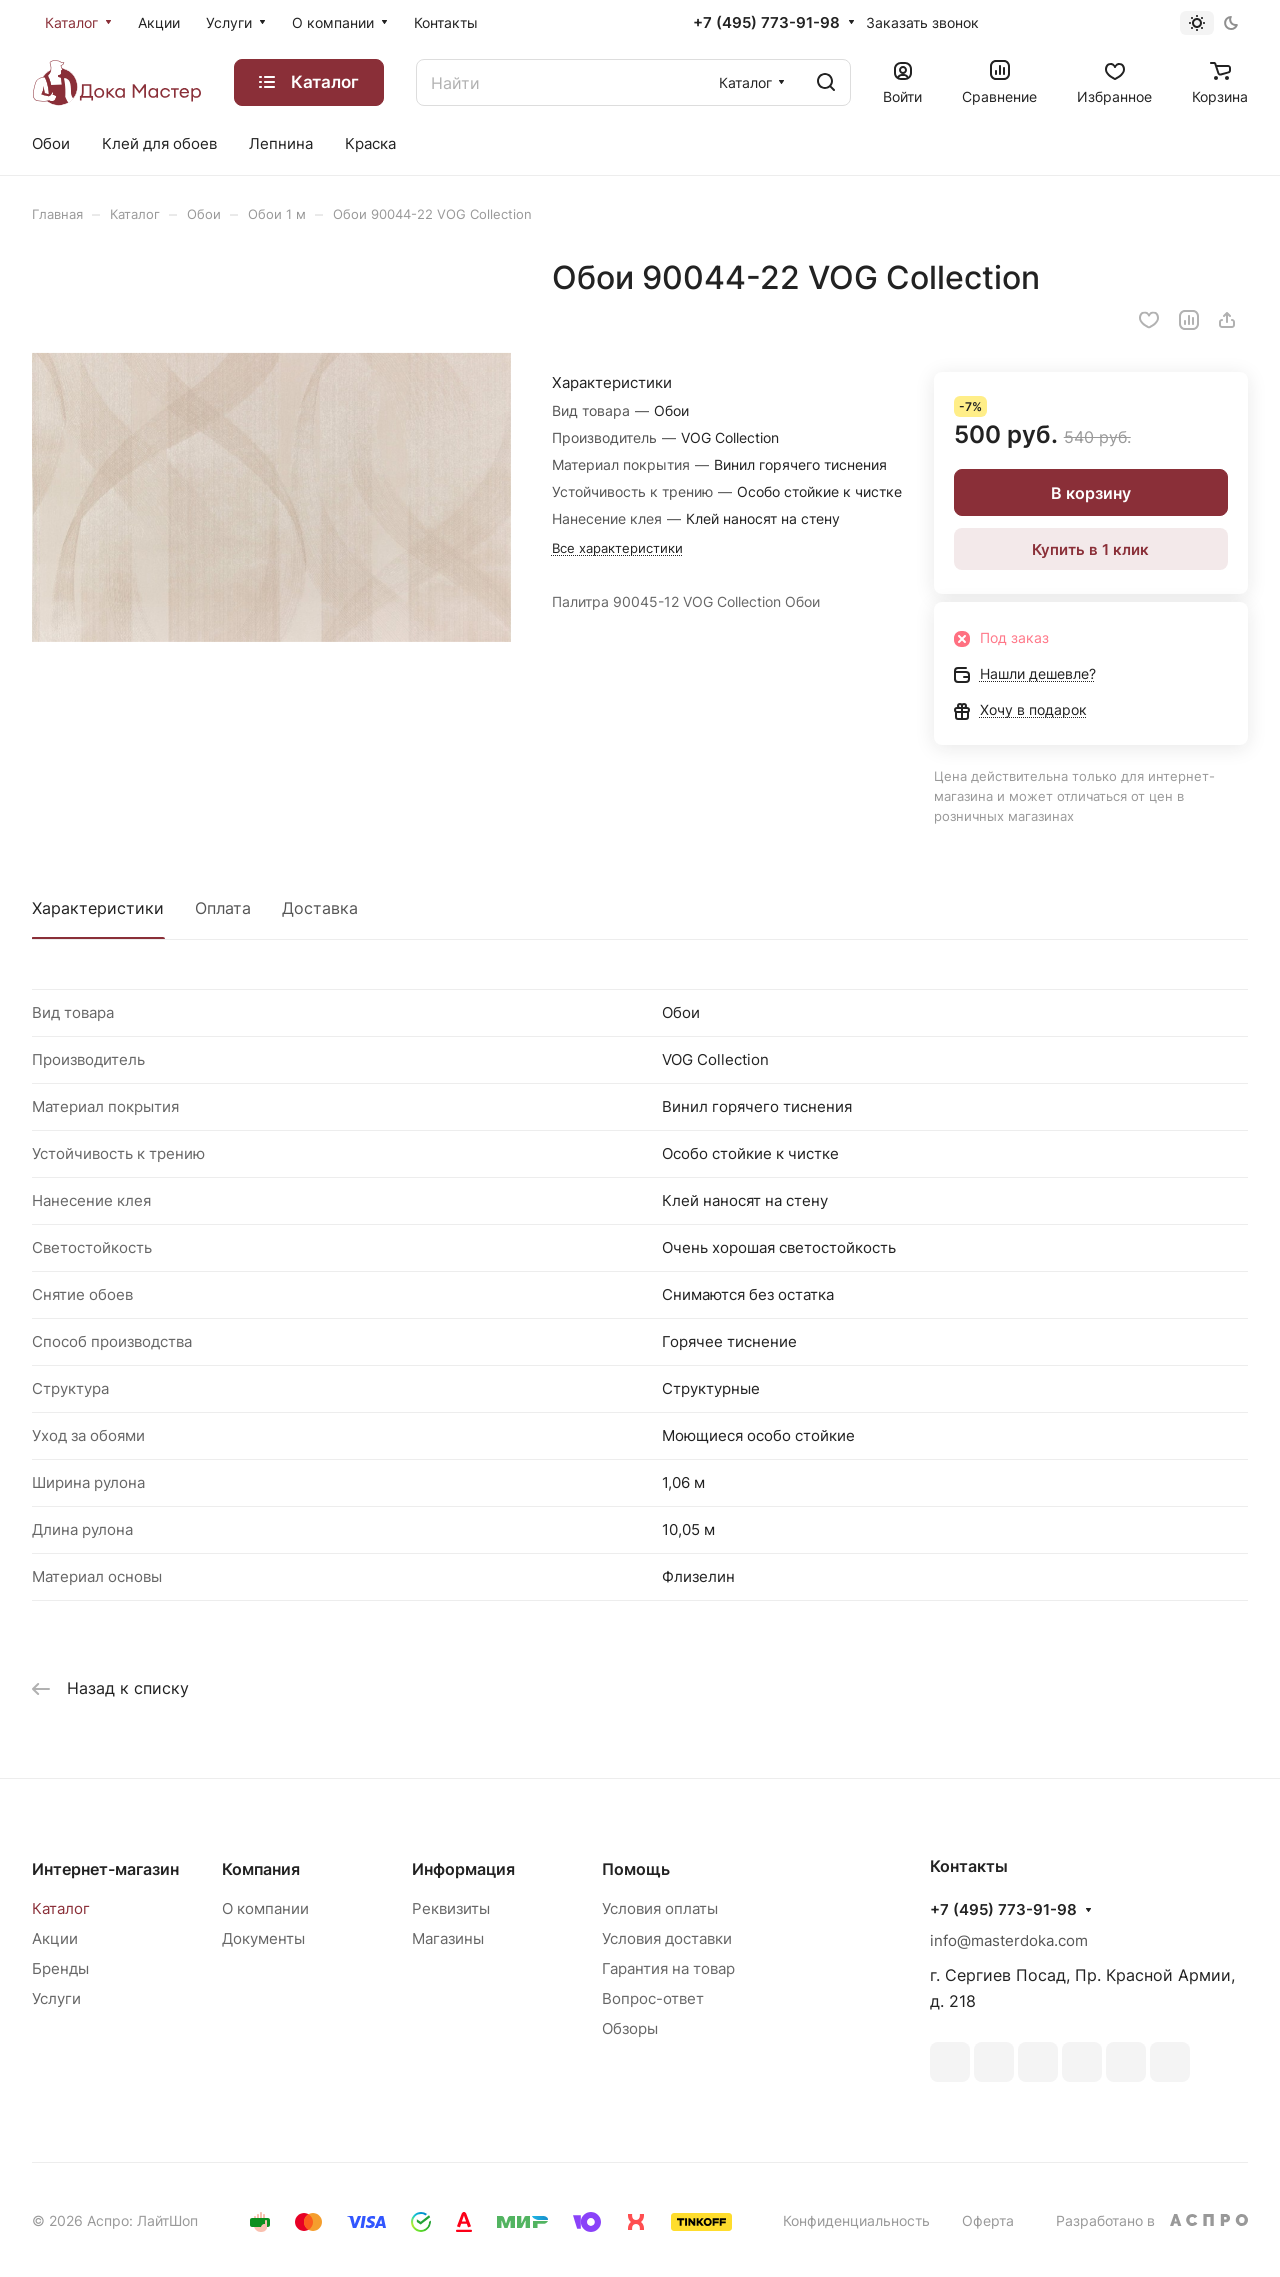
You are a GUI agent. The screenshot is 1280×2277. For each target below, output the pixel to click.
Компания (261, 1869)
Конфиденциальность (856, 2220)
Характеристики (98, 908)
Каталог (61, 1908)
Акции (55, 1938)
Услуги (56, 1998)
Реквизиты (451, 1908)
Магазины (448, 1938)
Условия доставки (667, 1938)
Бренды (60, 1968)
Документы (263, 1938)
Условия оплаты (660, 1908)
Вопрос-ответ (653, 1998)
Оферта (988, 2220)
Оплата (223, 908)
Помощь (636, 1869)
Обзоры (630, 2028)
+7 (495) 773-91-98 (766, 23)
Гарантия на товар (668, 1968)
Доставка (320, 908)
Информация (463, 1869)
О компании (265, 1908)
